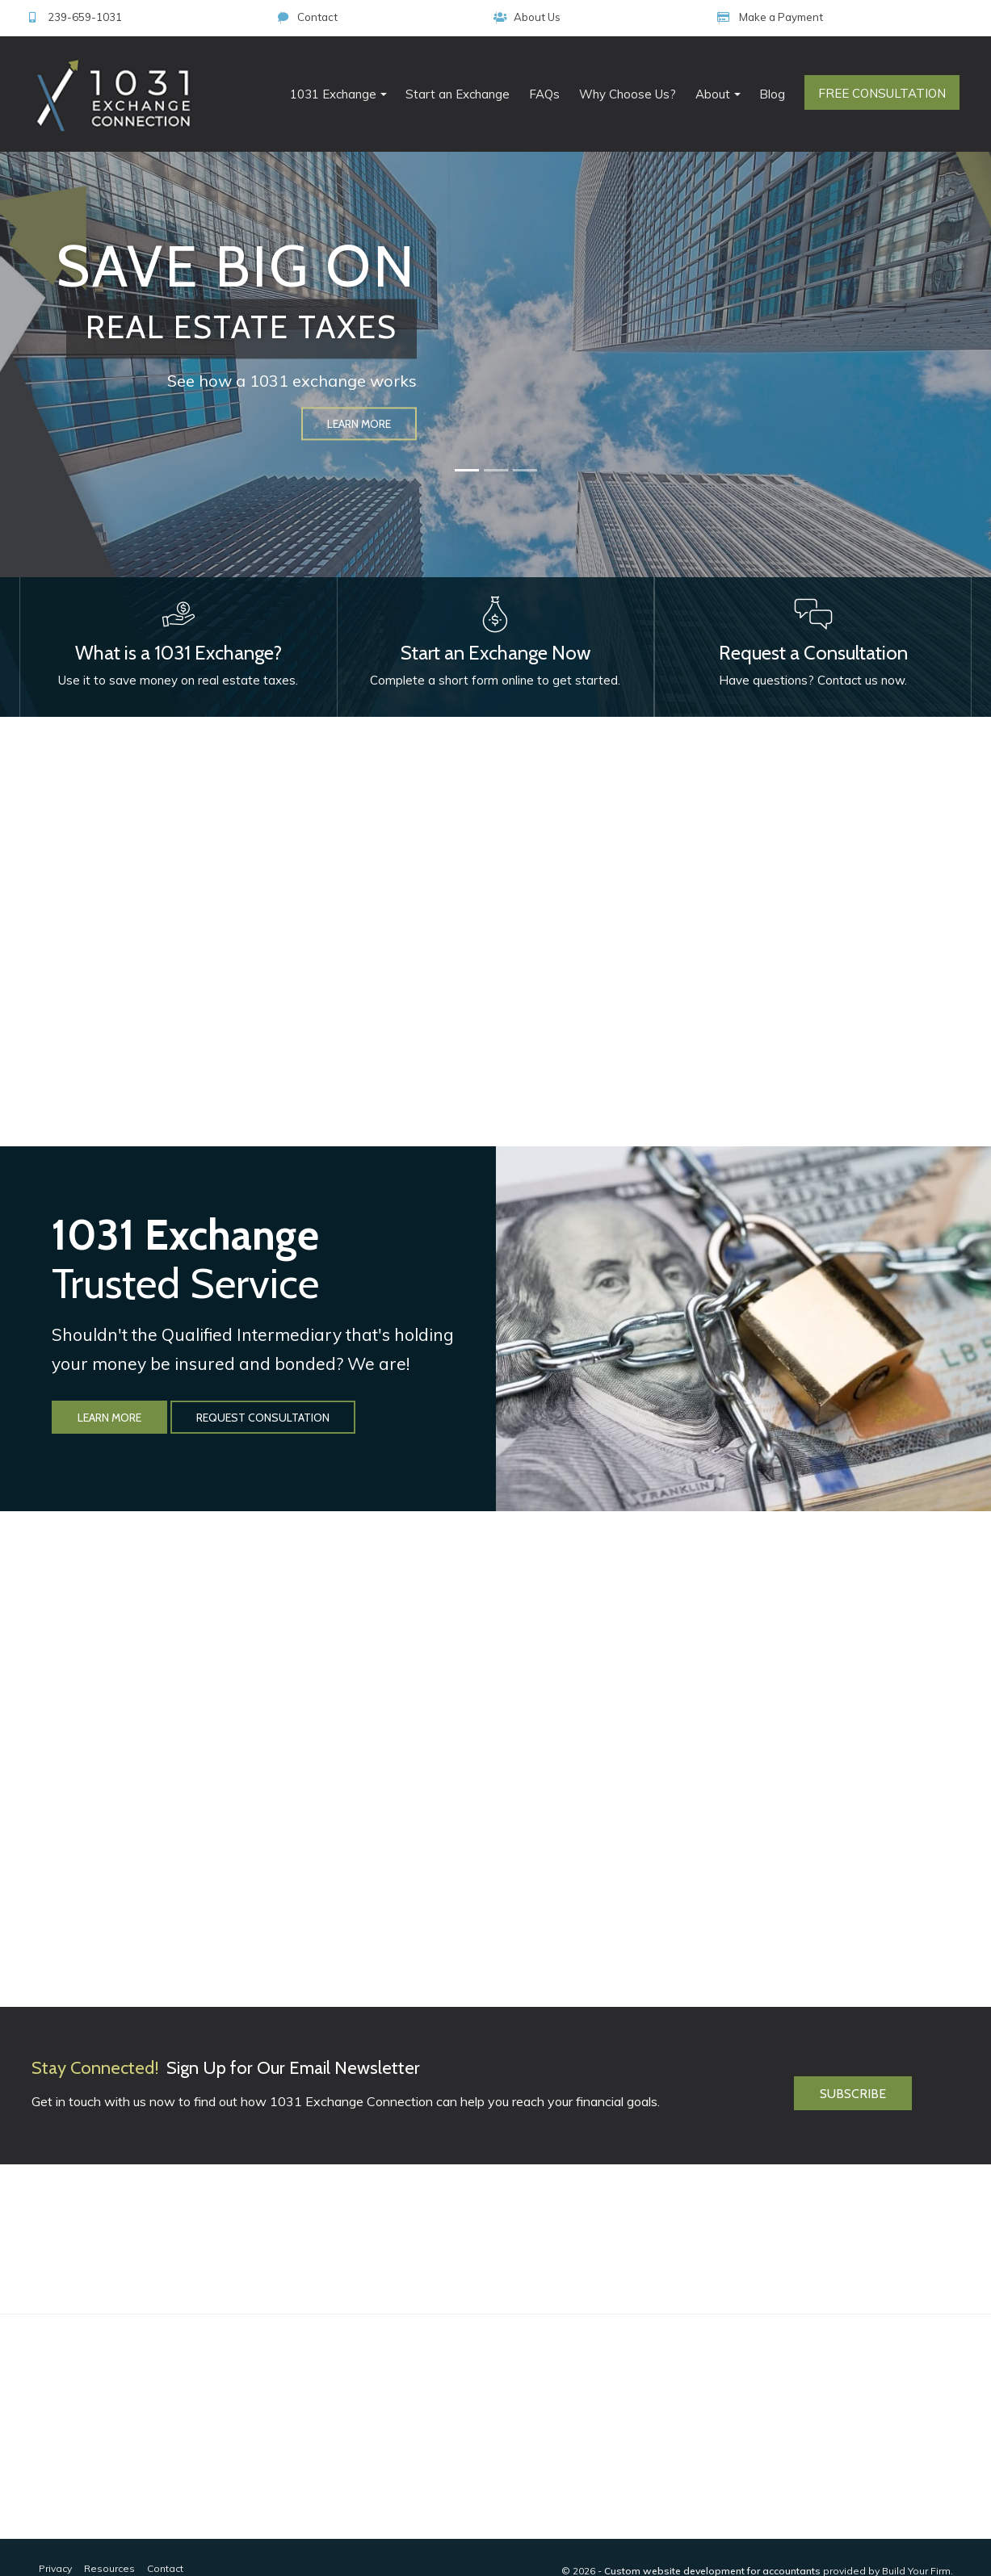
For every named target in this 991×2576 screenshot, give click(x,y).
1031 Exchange (333, 94)
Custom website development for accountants (712, 2542)
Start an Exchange (457, 94)
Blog (772, 94)
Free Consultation (882, 93)
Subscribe (853, 2057)
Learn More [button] (359, 424)
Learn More (109, 1389)
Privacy (55, 2540)
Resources (109, 2540)
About (712, 94)
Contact (676, 17)
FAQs (544, 94)
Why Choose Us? (627, 94)
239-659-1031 (563, 17)
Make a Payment (899, 17)
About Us (775, 17)
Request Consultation (263, 1389)
